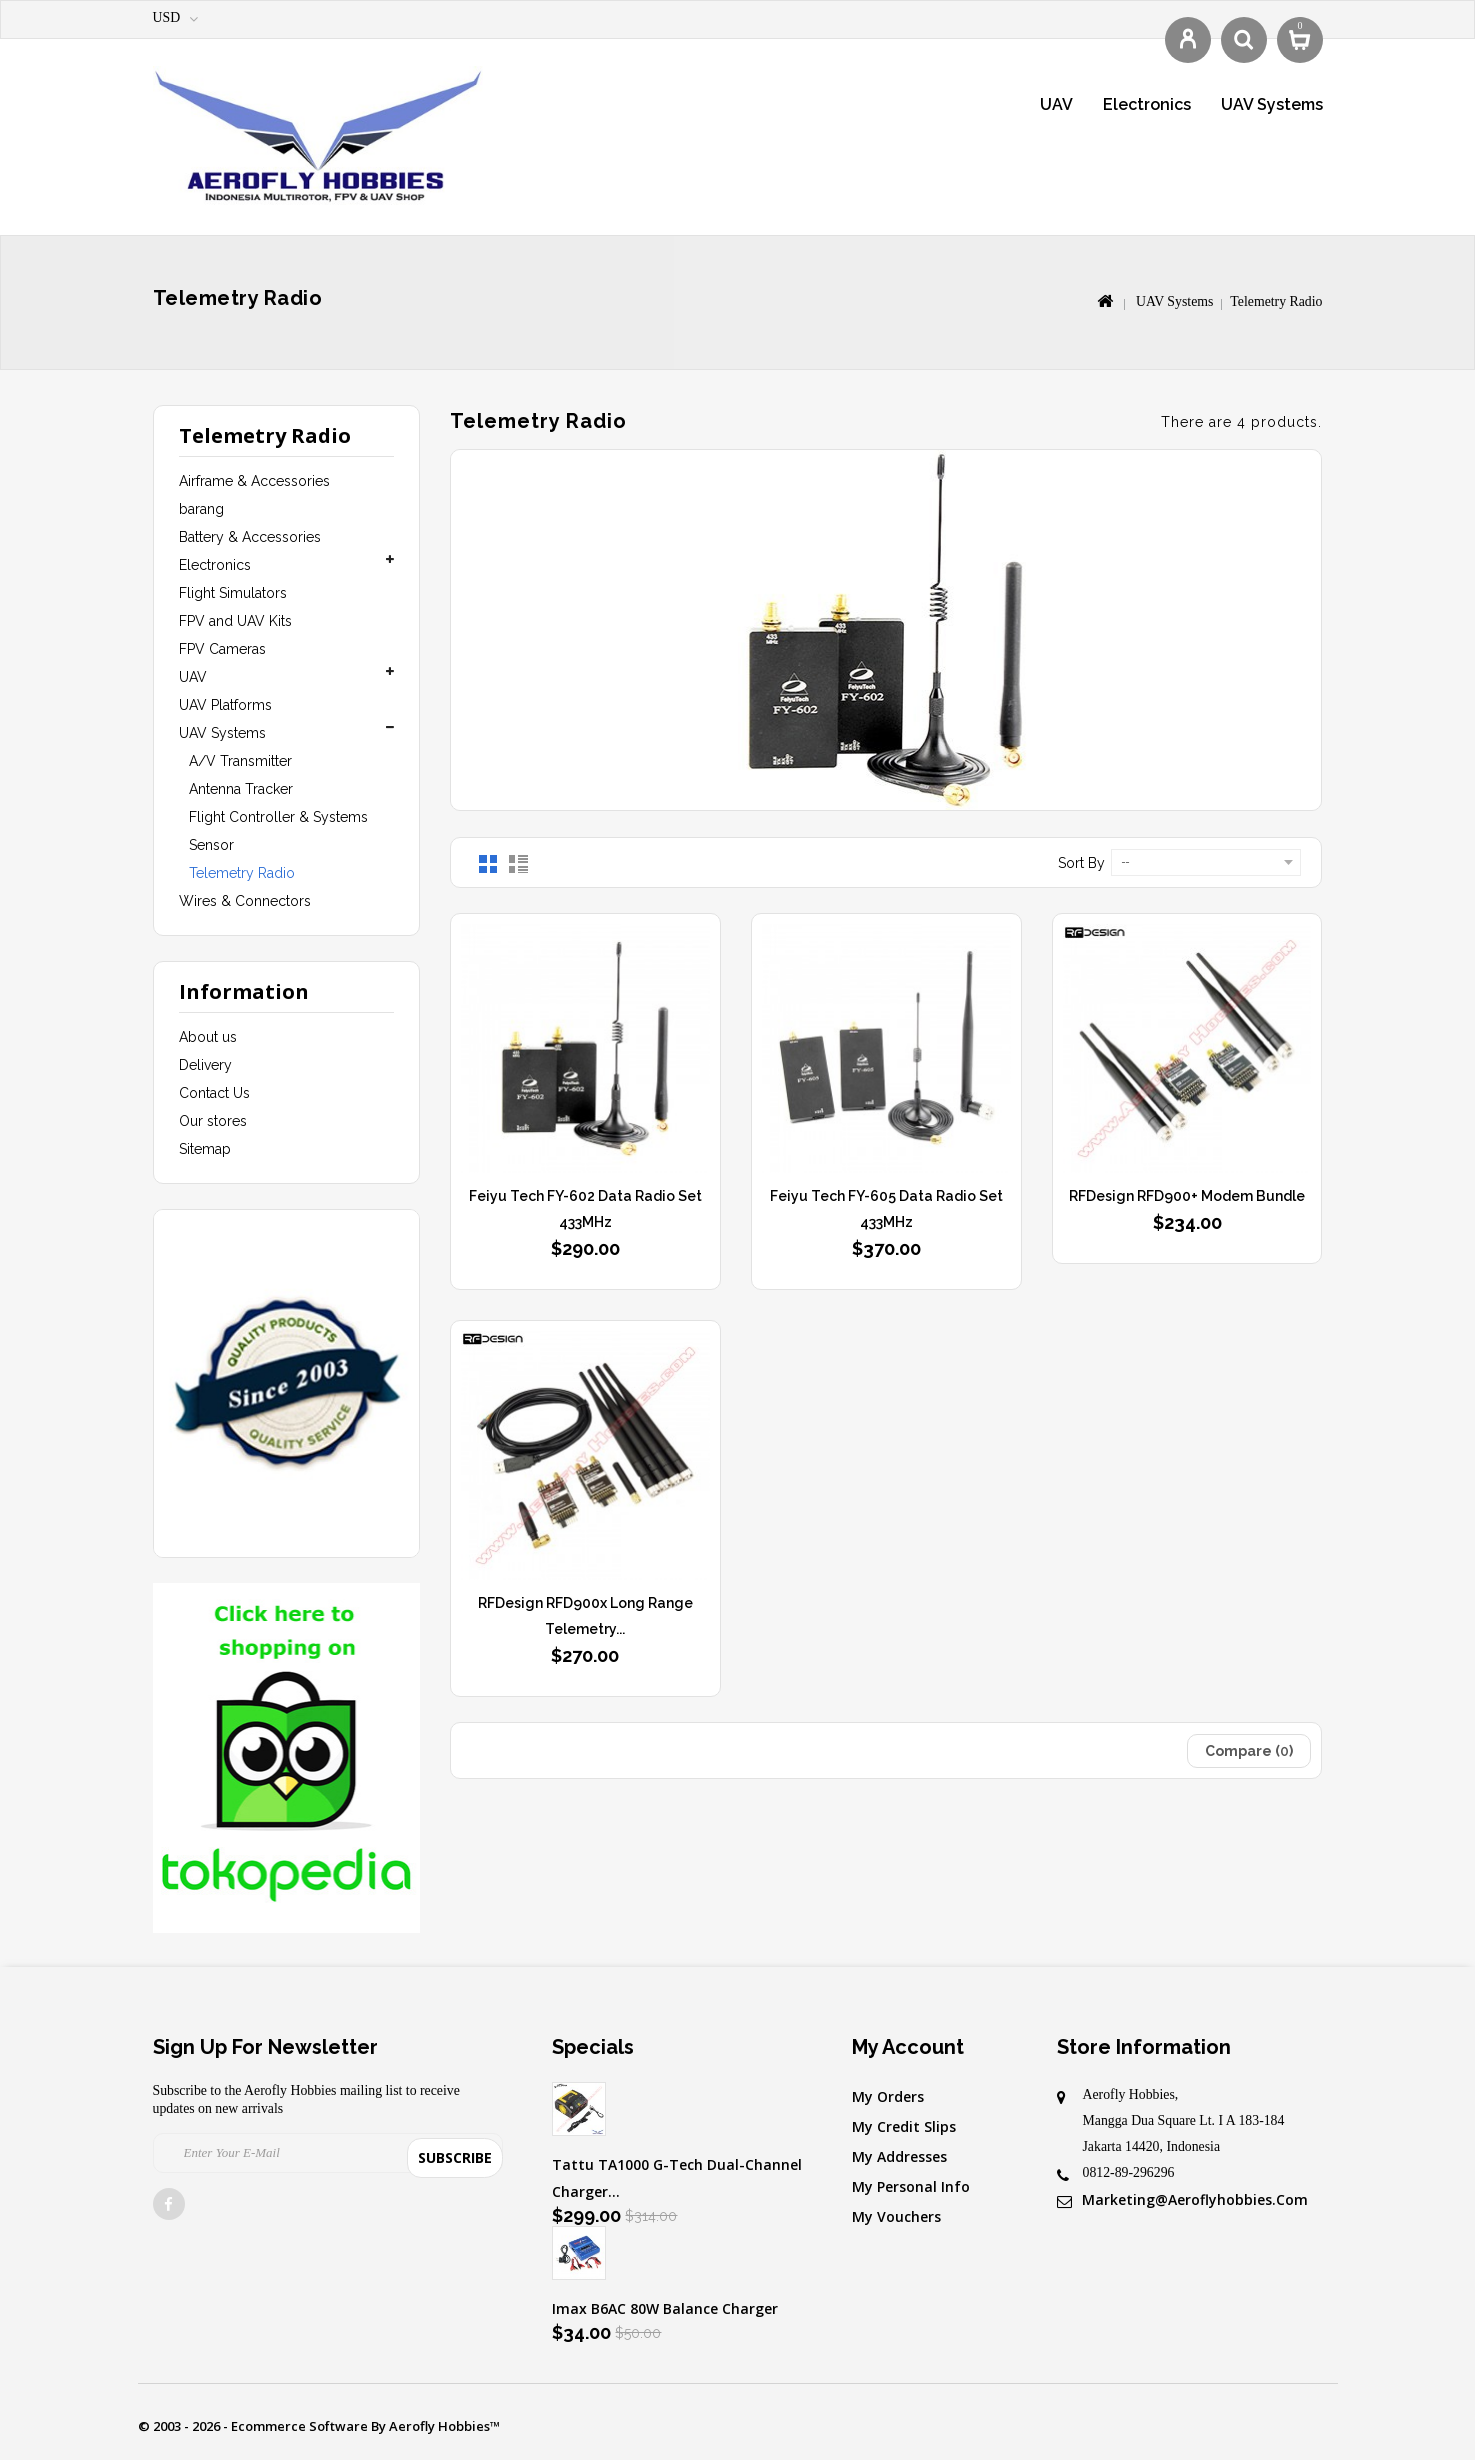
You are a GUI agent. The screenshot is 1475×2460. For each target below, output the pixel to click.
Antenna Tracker (241, 789)
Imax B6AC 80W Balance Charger (665, 2308)
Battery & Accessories (250, 537)
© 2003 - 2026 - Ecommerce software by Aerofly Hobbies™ (319, 2426)
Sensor (211, 845)
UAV (1056, 104)
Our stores (213, 1121)
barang (201, 509)
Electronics (1147, 104)
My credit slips (904, 2126)
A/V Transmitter (240, 761)
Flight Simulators (233, 593)
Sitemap (205, 1149)
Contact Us (214, 1093)
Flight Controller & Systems (278, 817)
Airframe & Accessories (254, 481)
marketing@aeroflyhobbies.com (1195, 2199)
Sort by (1081, 863)
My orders (888, 2096)
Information (244, 991)
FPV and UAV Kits (235, 621)
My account (908, 2047)
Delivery (205, 1065)
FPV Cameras (222, 649)
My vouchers (896, 2216)
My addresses (899, 2156)
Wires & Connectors (245, 901)
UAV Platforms (225, 705)
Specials (593, 2047)
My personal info (911, 2186)
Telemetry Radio (242, 873)
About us (208, 1037)
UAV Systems (1272, 104)
